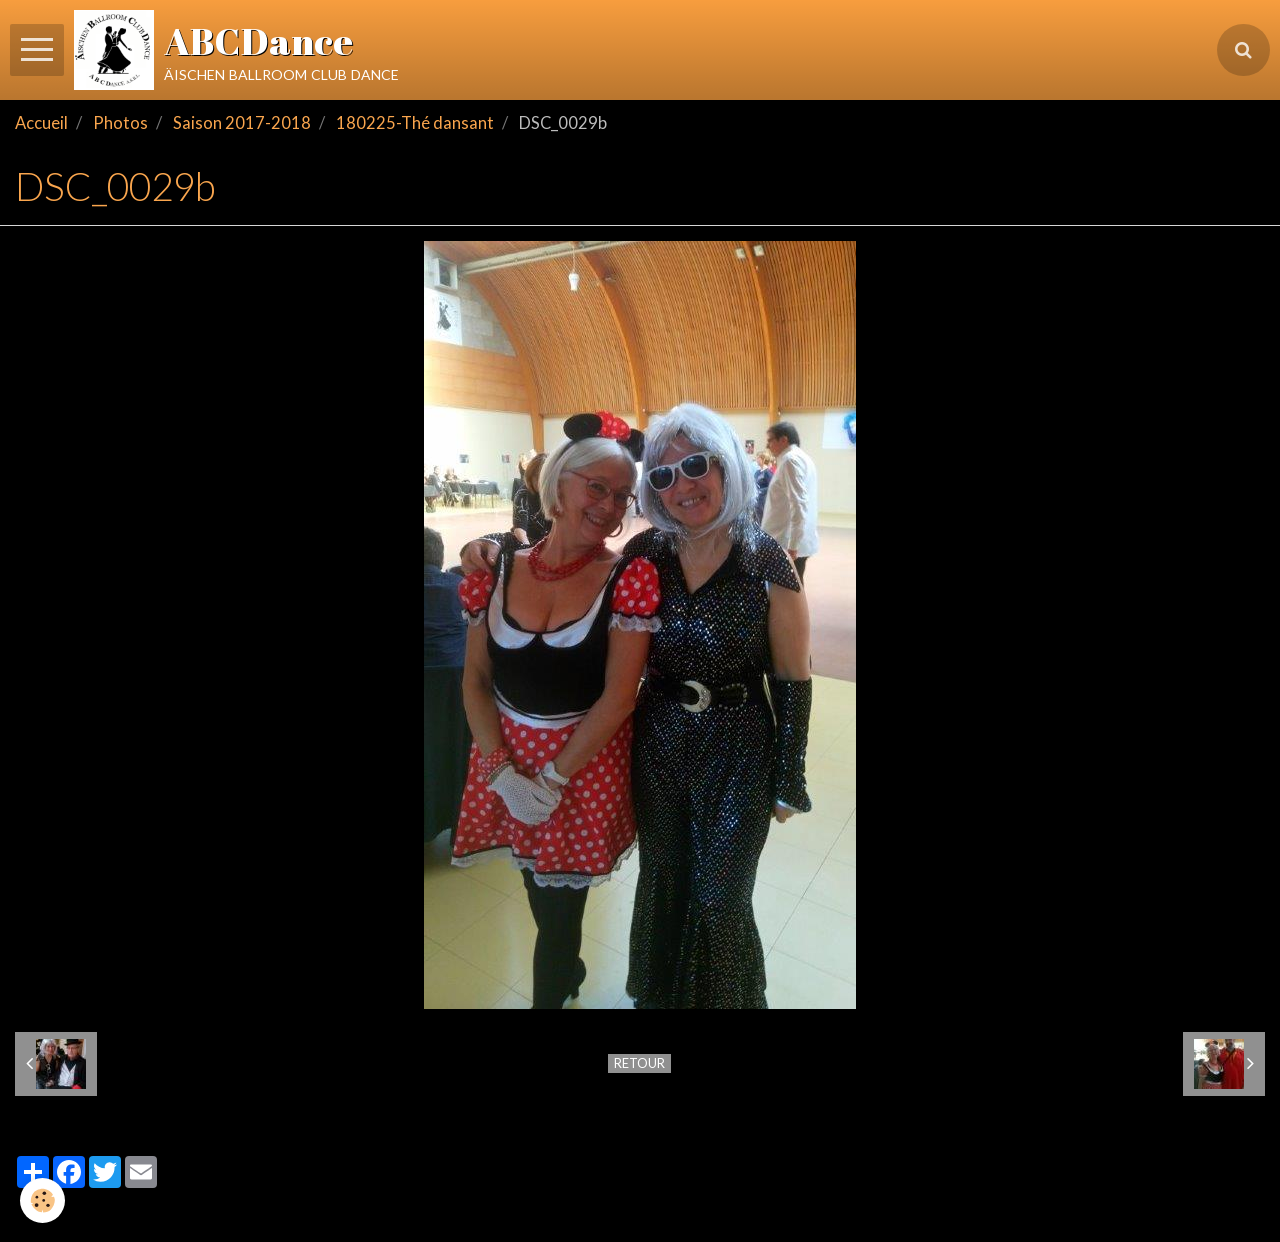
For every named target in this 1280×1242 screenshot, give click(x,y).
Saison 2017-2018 (242, 123)
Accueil (41, 123)
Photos (120, 123)
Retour (639, 1063)
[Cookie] (42, 1200)
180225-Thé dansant (415, 123)
